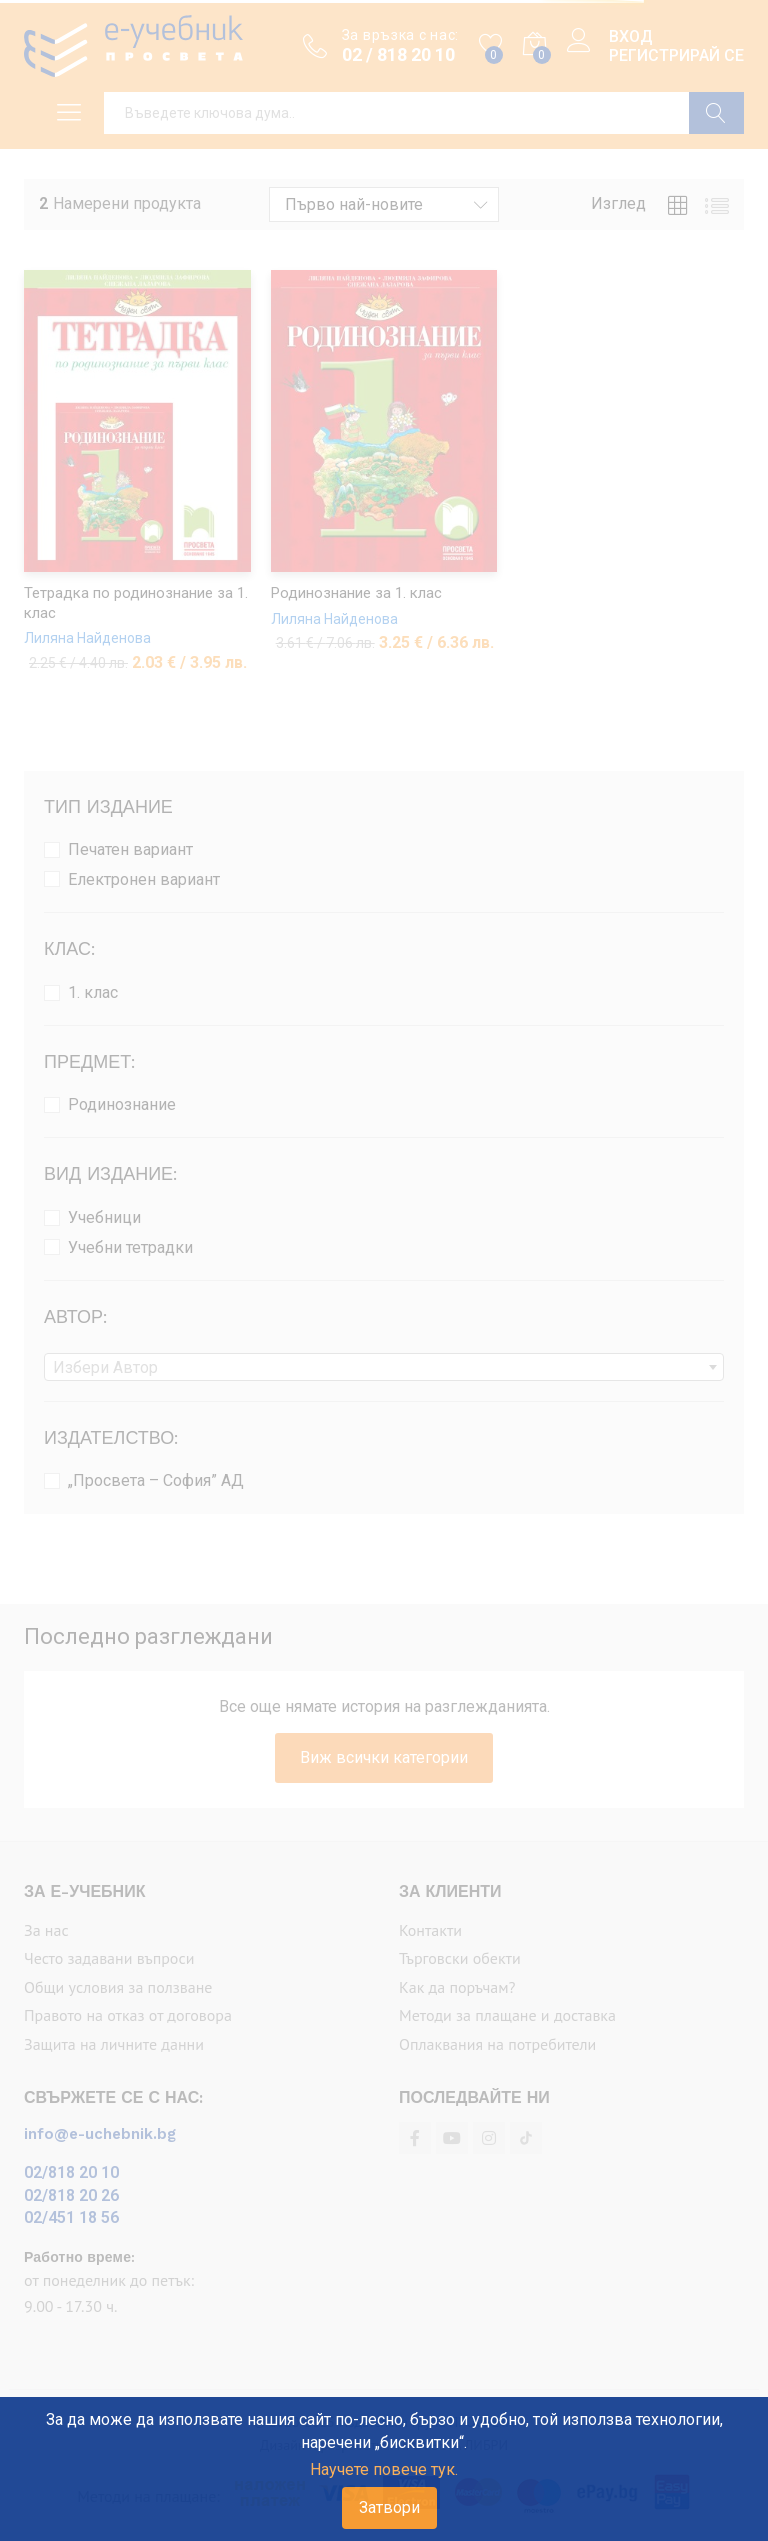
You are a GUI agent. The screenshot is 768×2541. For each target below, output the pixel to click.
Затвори (389, 2507)
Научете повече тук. (384, 2469)
